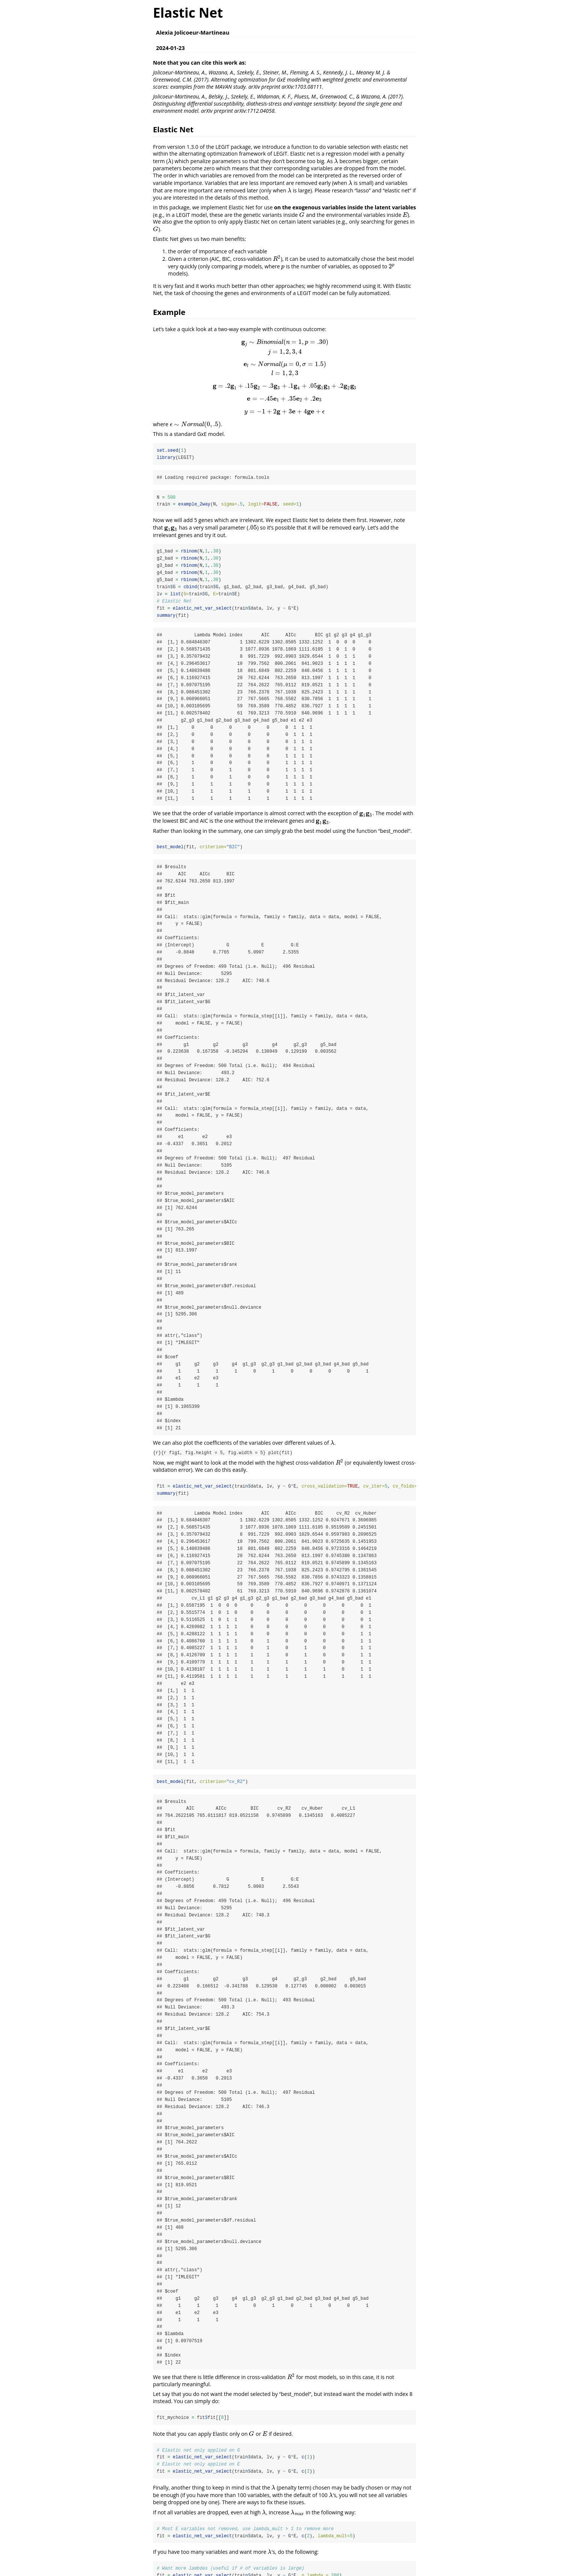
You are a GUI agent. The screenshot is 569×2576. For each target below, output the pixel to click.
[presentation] (170, 161)
